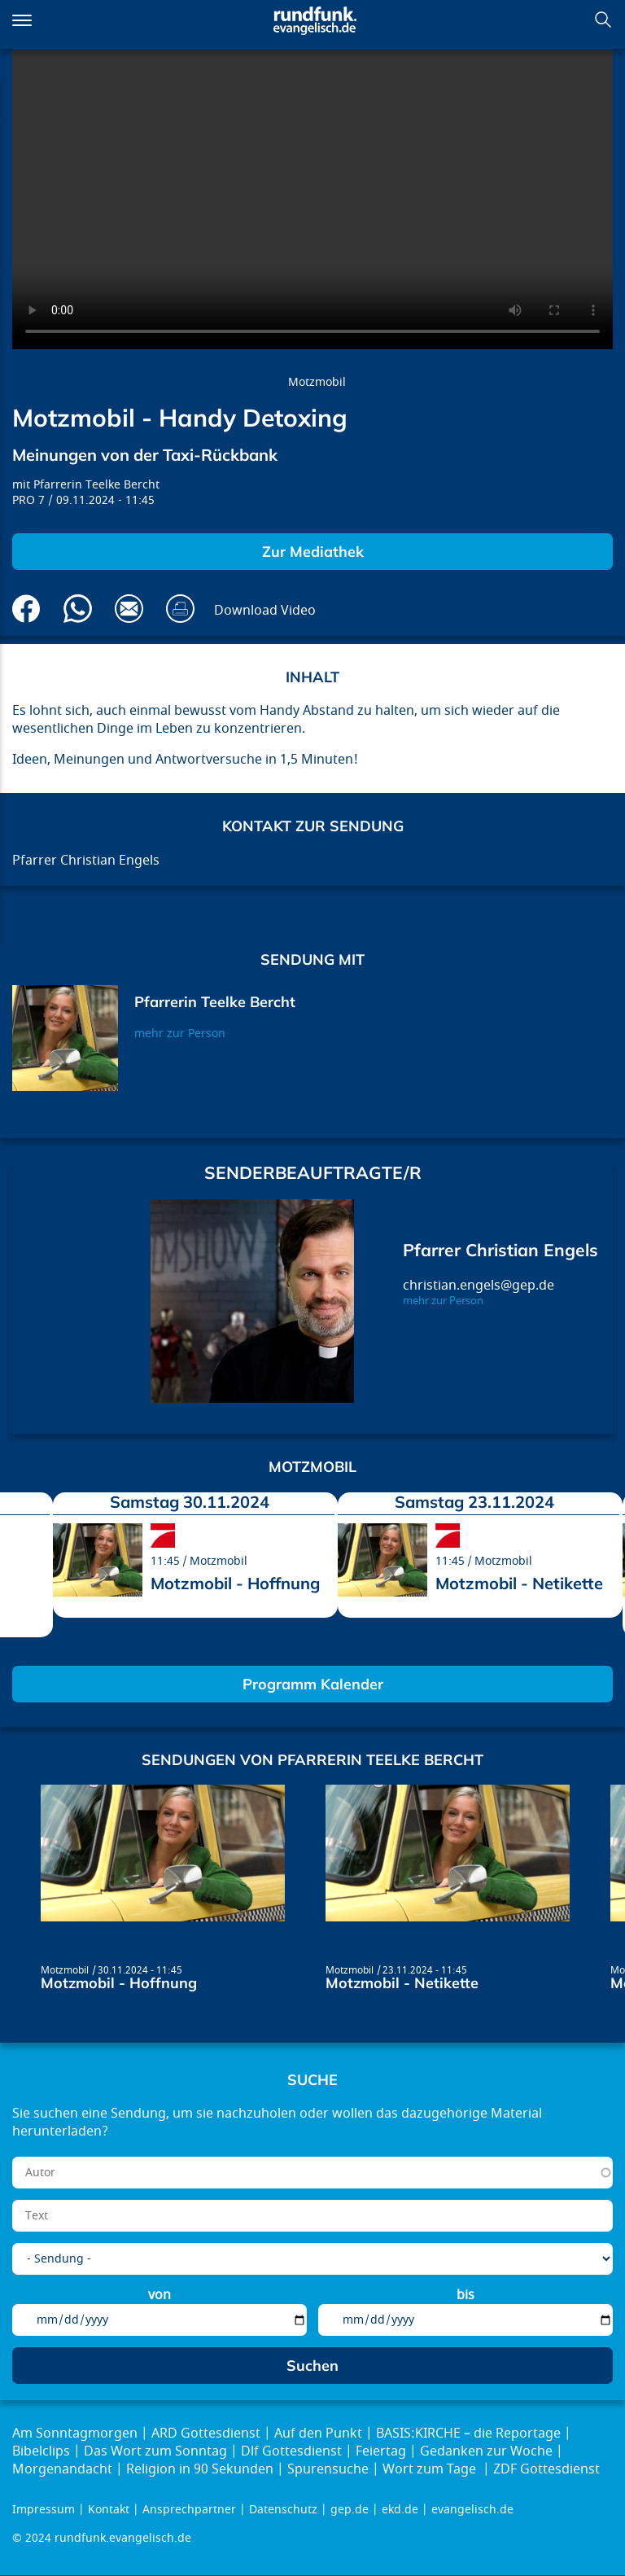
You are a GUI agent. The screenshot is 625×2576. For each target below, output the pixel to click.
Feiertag (381, 2451)
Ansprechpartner (189, 2509)
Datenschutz (283, 2509)
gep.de (349, 2509)
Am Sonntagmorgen (75, 2433)
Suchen (603, 19)
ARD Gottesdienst (205, 2433)
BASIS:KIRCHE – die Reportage (468, 2433)
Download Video (265, 610)
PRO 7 (28, 500)
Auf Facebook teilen (26, 608)
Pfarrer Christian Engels (500, 1249)
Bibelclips (41, 2451)
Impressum (43, 2509)
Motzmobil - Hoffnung (235, 1583)
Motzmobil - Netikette (519, 1583)
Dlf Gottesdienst (291, 2451)
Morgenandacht (62, 2469)
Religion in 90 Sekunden (199, 2469)
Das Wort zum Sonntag (155, 2451)
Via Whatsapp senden (77, 608)
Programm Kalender (313, 1684)
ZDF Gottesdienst (546, 2469)
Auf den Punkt (318, 2433)
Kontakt (108, 2509)
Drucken (180, 608)
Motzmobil (317, 382)
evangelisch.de (472, 2509)
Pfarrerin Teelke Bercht (96, 484)
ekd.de (400, 2509)
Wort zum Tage (430, 2469)
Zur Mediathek (313, 551)
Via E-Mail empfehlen (129, 608)
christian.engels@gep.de (478, 1285)
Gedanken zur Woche (486, 2451)
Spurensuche (328, 2469)
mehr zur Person (179, 1033)
